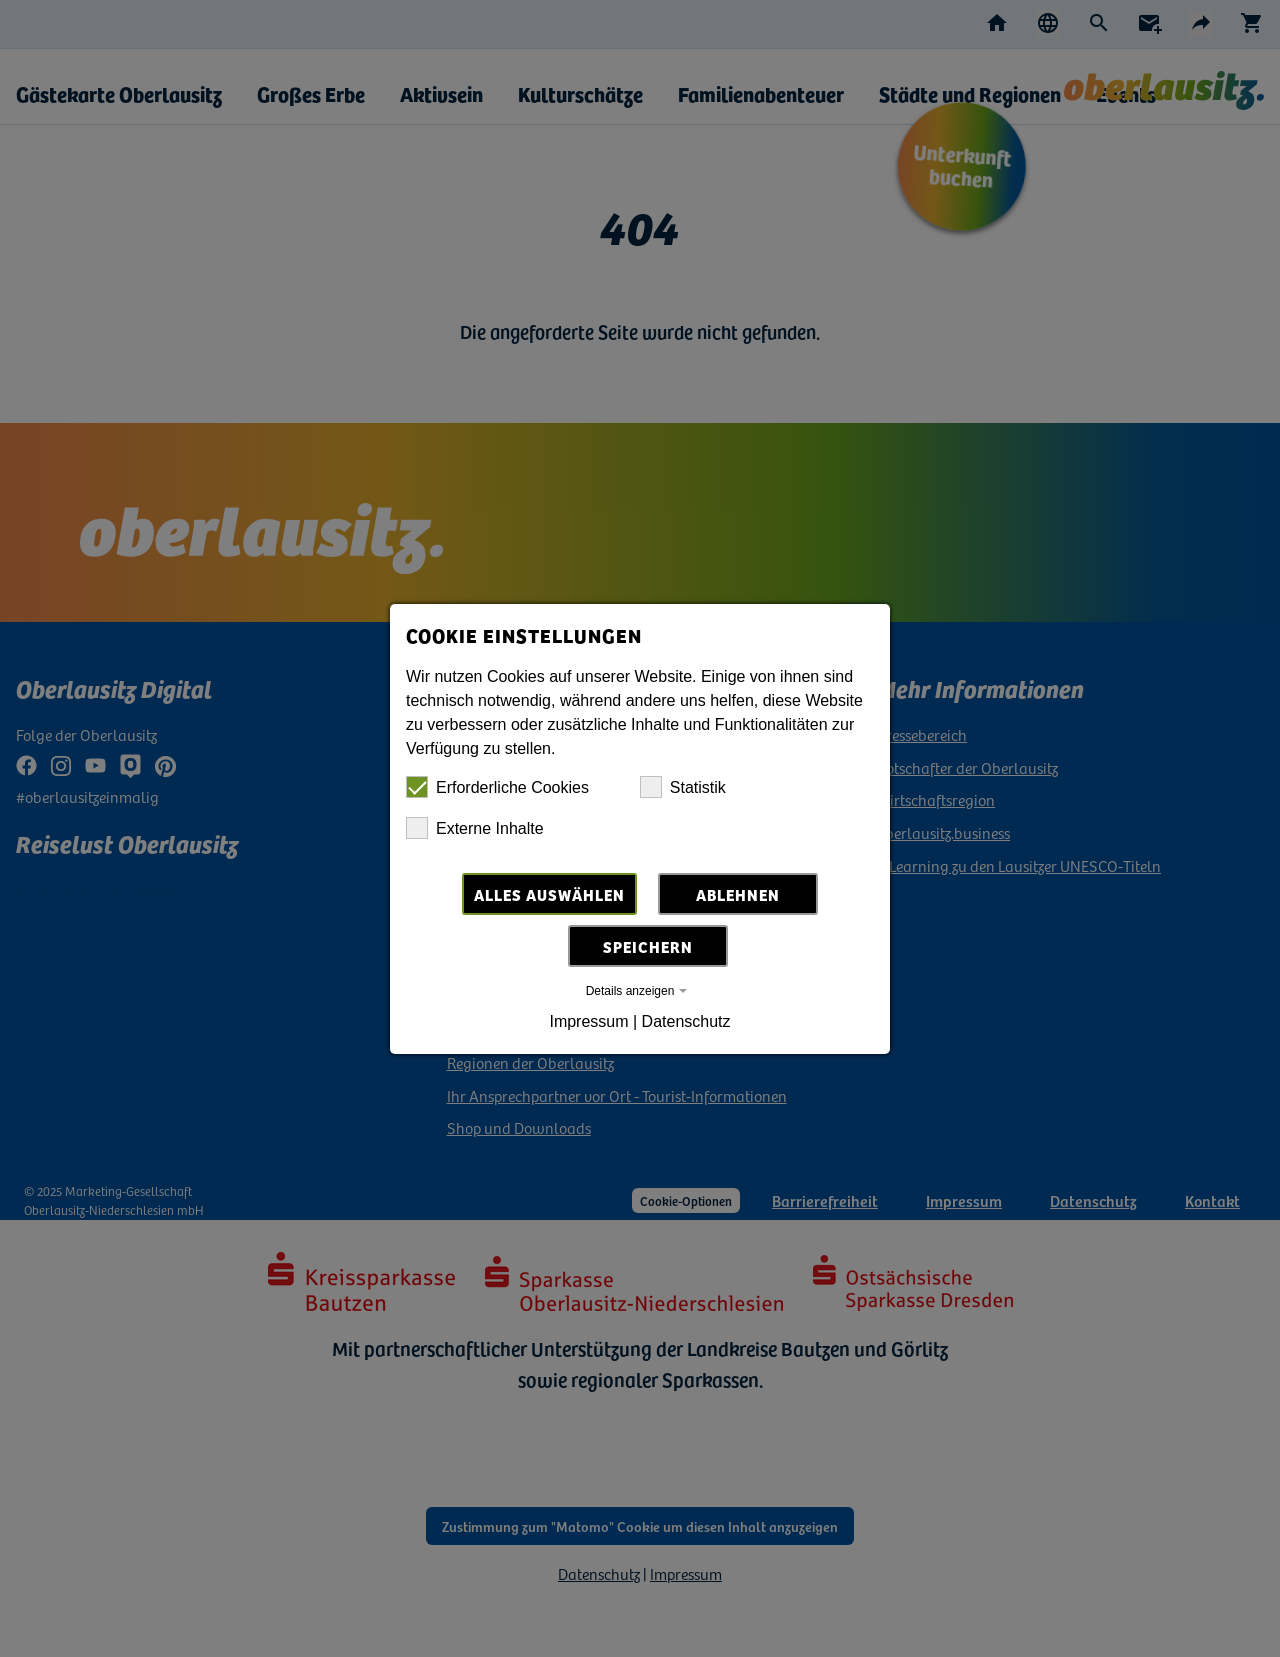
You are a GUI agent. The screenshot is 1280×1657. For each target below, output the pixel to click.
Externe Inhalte (475, 828)
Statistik (683, 787)
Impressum (588, 1021)
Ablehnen (738, 894)
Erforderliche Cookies (497, 787)
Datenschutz (686, 1021)
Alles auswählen (549, 894)
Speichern (648, 946)
